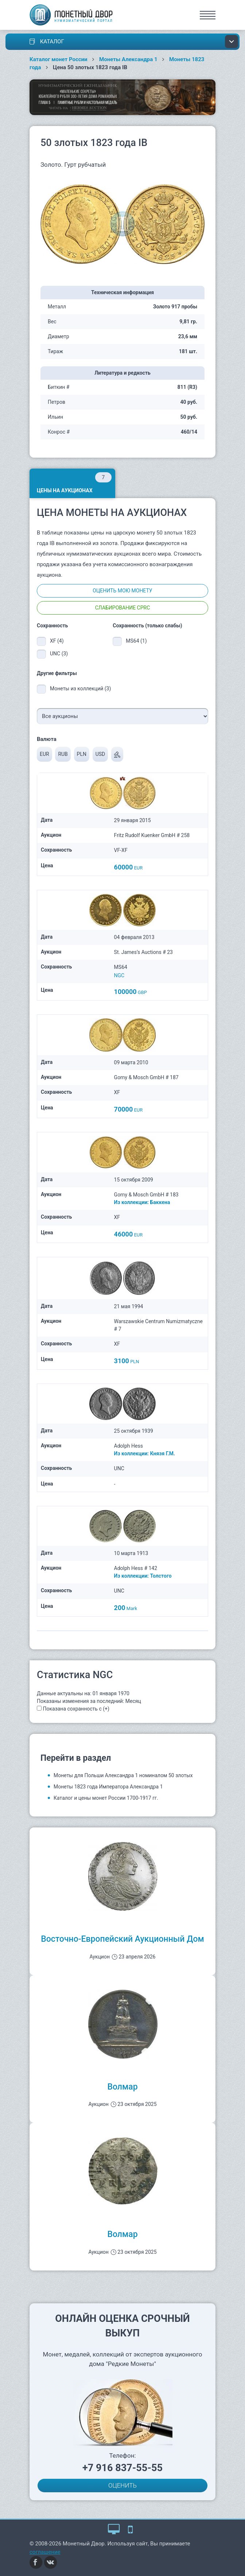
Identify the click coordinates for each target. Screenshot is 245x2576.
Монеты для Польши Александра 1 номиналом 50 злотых (123, 1775)
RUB (62, 754)
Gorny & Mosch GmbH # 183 (146, 1195)
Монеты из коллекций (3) (80, 688)
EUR (44, 754)
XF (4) (57, 641)
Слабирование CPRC (122, 608)
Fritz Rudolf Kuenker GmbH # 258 (152, 835)
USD (100, 754)
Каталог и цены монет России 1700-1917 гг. (106, 1798)
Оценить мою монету (122, 590)
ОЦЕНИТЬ (122, 2485)
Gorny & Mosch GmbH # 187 (146, 1077)
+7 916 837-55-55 (122, 2468)
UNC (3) (59, 653)
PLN (81, 754)
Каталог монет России (59, 59)
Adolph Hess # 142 (136, 1568)
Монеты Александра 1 (128, 59)
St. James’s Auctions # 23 (143, 952)
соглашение (45, 2552)
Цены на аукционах (74, 482)
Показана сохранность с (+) (76, 1709)
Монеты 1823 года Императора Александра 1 (108, 1787)
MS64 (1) (136, 641)
